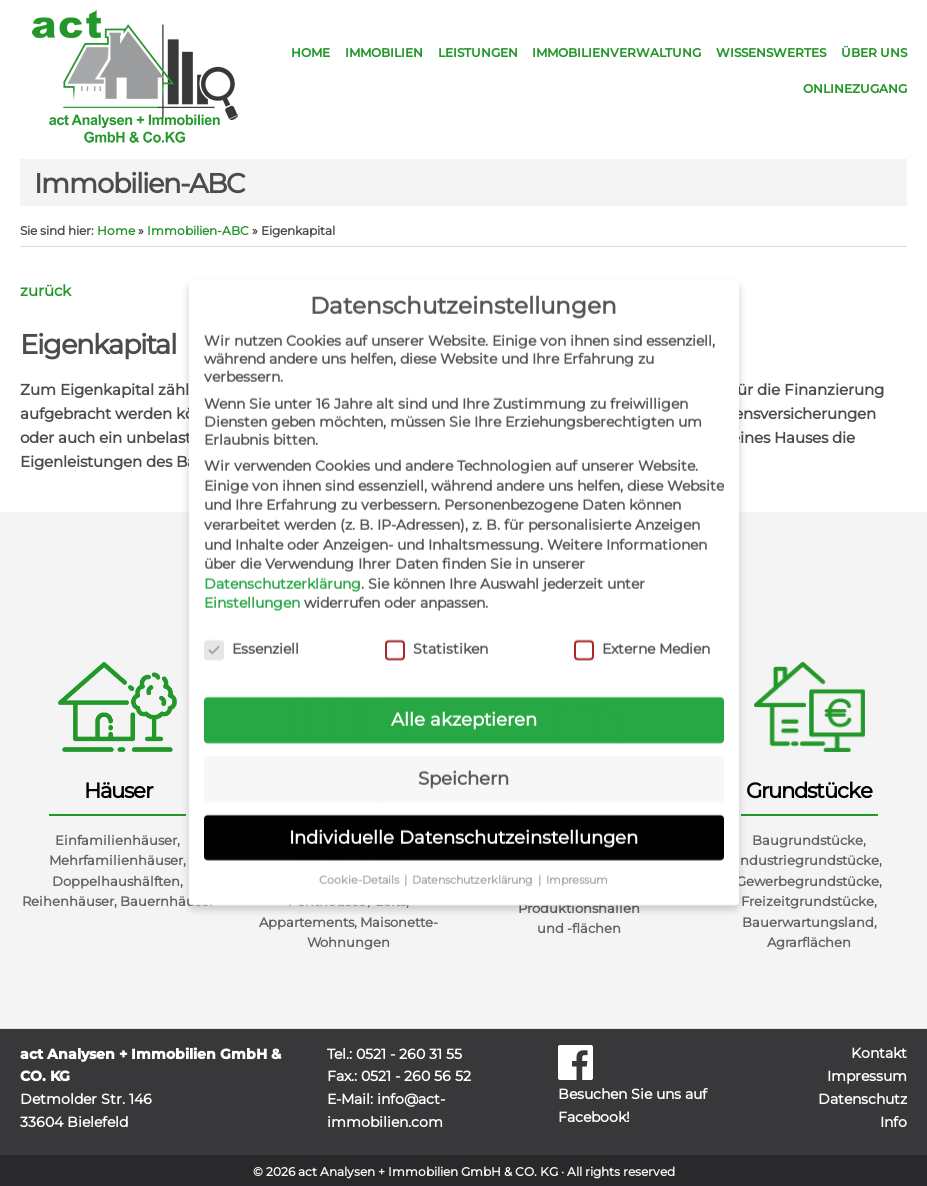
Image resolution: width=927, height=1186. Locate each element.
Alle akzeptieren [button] (464, 702)
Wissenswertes (771, 52)
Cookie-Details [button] (360, 862)
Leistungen (478, 52)
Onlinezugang (855, 88)
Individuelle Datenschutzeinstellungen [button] (463, 820)
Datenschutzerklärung (282, 567)
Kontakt (879, 1053)
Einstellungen (252, 586)
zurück (45, 290)
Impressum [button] (577, 862)
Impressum (867, 1076)
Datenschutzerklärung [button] (474, 862)
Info (893, 1122)
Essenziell (251, 632)
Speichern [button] (463, 761)
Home (310, 52)
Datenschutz (862, 1099)
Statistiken (436, 632)
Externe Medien (642, 632)
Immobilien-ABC (198, 230)
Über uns (874, 52)
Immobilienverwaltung (616, 52)
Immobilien (384, 52)
